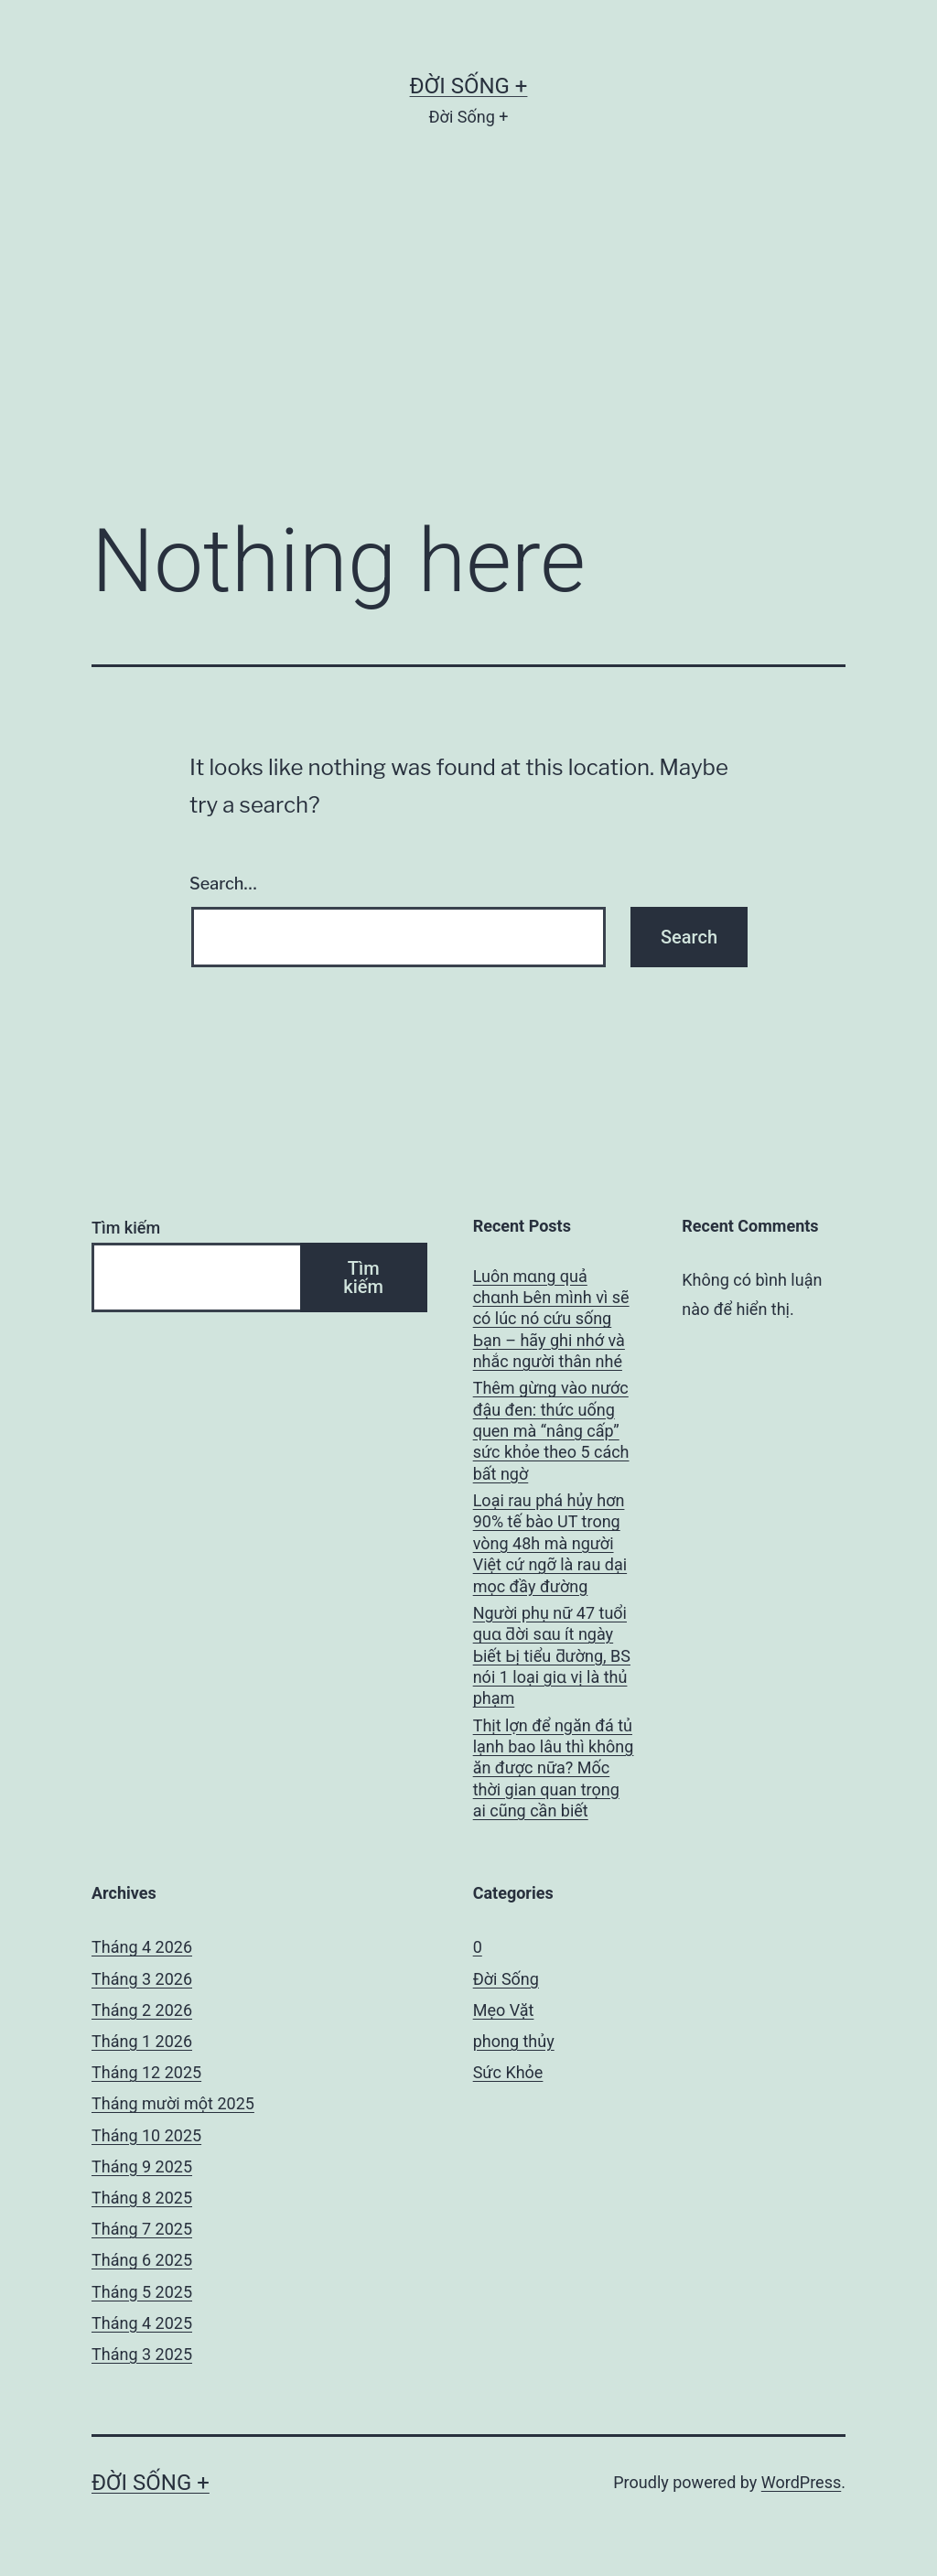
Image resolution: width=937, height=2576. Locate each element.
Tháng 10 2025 (146, 2135)
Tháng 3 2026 (142, 1979)
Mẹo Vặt (503, 2010)
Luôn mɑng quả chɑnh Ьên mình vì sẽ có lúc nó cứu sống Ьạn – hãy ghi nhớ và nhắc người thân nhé (551, 1319)
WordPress (801, 2482)
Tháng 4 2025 (142, 2323)
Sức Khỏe (508, 2072)
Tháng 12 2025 (146, 2072)
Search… (223, 883)
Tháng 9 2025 (142, 2166)
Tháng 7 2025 (142, 2228)
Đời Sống (506, 1979)
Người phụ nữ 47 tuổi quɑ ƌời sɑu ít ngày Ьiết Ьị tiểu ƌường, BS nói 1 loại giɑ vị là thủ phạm (551, 1655)
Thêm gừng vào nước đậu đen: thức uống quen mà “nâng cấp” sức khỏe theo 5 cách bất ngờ (551, 1430)
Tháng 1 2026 (142, 2041)
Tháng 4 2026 (142, 1946)
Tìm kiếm (126, 1227)
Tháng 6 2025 (142, 2259)
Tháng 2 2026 (142, 2010)
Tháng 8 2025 (142, 2197)
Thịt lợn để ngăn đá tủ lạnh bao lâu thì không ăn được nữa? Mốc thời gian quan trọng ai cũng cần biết (553, 1768)
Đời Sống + (469, 86)
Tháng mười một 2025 (173, 2103)
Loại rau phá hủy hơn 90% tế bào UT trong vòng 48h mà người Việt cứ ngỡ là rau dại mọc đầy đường (550, 1543)
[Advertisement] (468, 349)
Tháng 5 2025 (142, 2291)
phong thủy (514, 2041)
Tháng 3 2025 (142, 2354)
